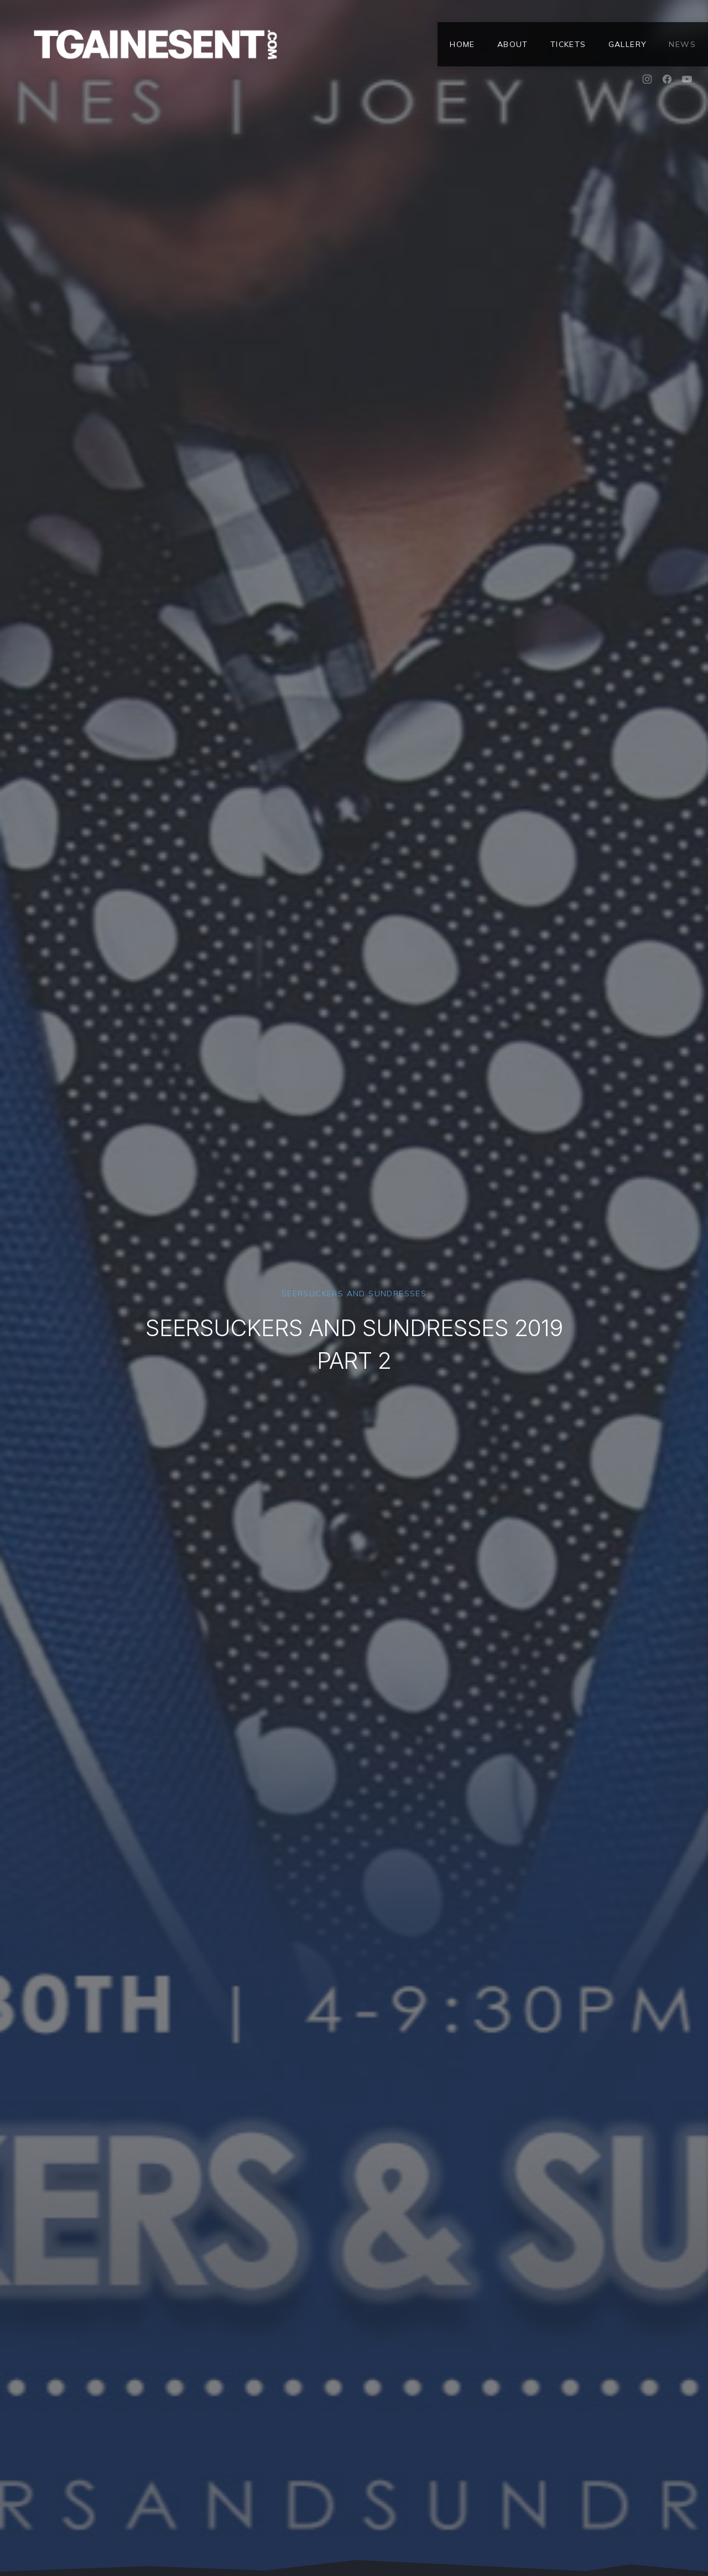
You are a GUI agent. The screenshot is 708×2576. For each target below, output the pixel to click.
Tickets (568, 44)
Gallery (627, 44)
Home (462, 44)
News (682, 44)
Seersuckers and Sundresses (354, 1294)
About (512, 44)
